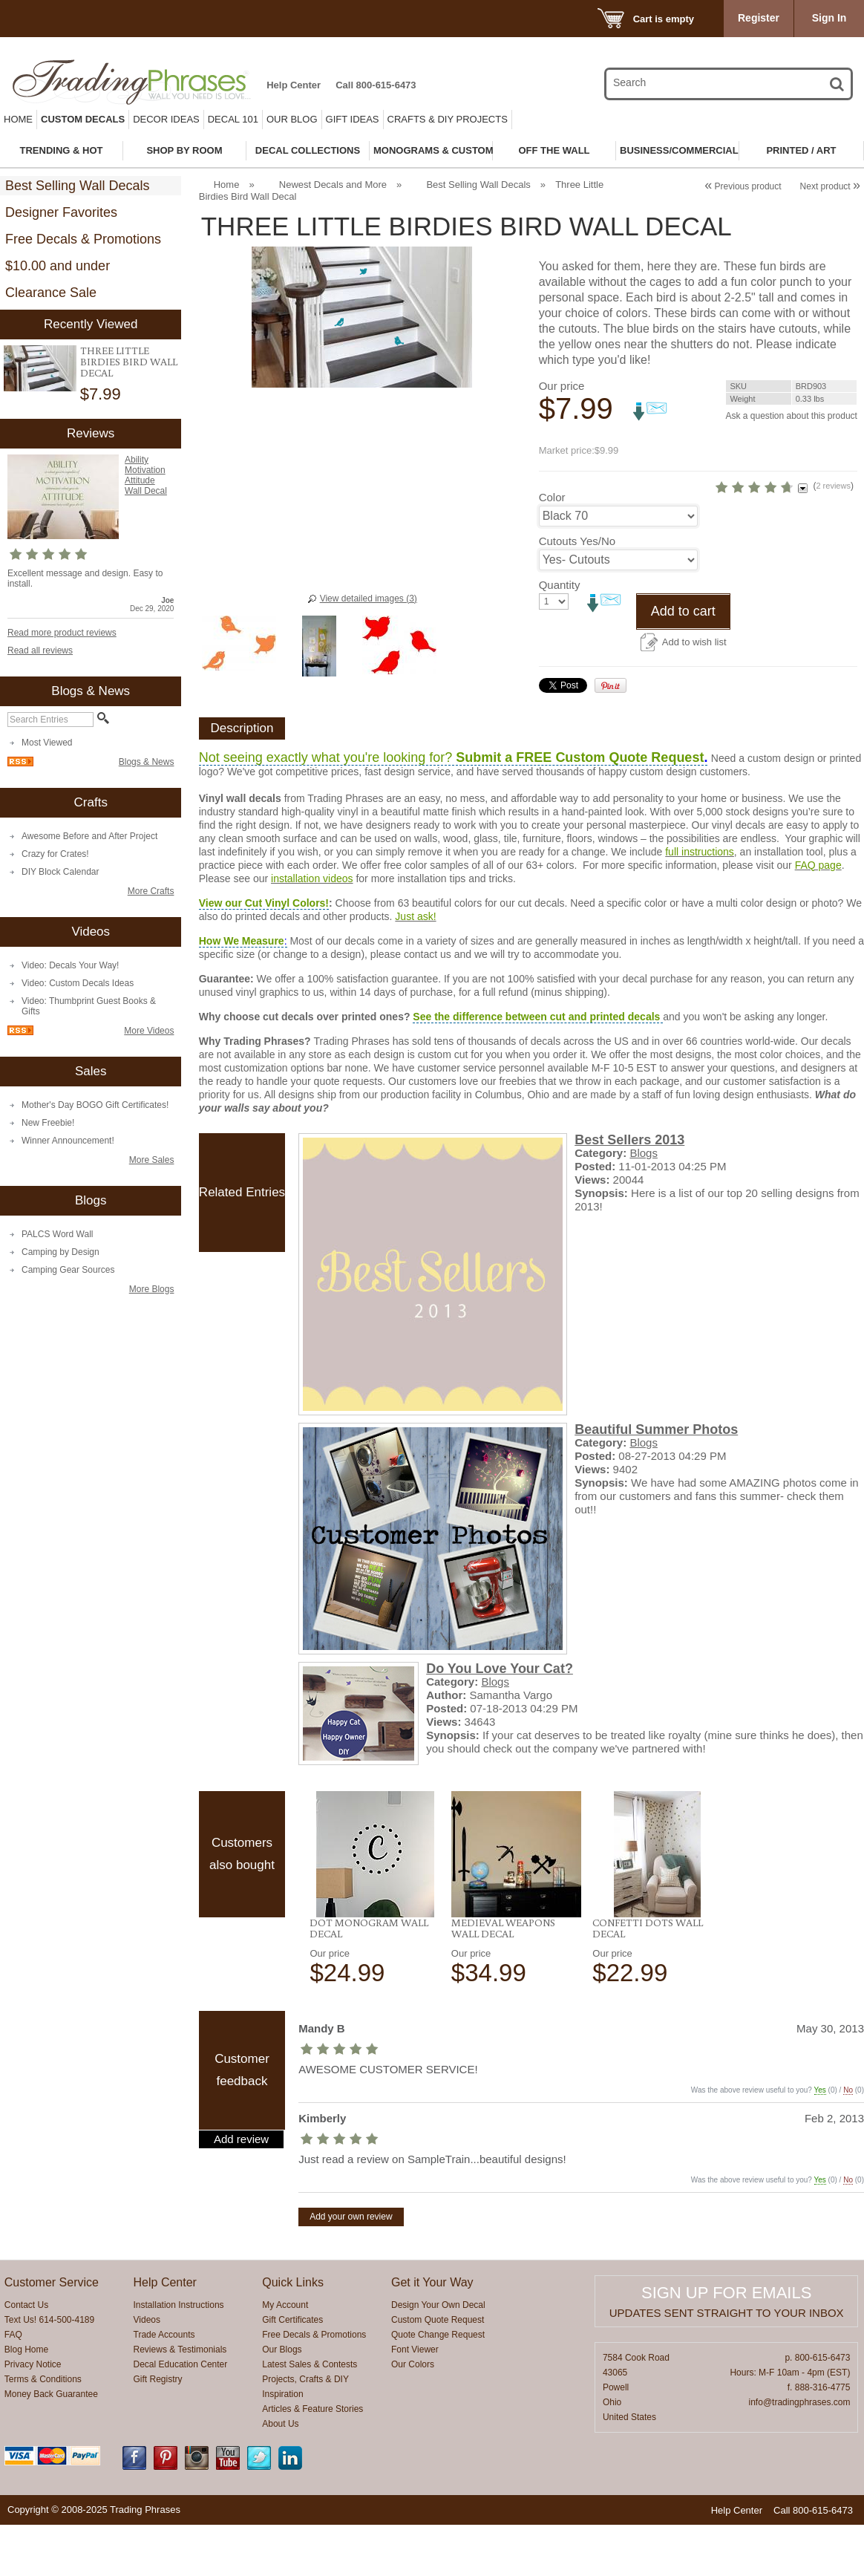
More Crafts (151, 891)
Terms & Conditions (43, 2430)
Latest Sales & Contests (309, 2415)
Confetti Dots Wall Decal (647, 1979)
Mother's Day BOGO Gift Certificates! (95, 1105)
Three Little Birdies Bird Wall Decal (128, 361)
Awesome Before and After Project (89, 836)
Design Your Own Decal (438, 2356)
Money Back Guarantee (51, 2445)
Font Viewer (415, 2401)
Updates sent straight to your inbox (726, 2364)
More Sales (151, 1160)
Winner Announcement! (68, 1140)
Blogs (643, 1204)
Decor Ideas (166, 119)
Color (552, 548)
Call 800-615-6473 (376, 85)
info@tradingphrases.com (800, 2453)
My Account (285, 2356)
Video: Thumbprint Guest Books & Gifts (89, 1006)
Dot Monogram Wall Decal (369, 1979)
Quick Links (293, 2333)
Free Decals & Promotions (83, 239)
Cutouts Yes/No (577, 592)
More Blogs (151, 1289)
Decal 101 (233, 119)
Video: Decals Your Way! (70, 965)
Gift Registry (158, 2430)
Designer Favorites (61, 212)
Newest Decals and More (333, 184)
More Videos (149, 1030)
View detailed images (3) (368, 598)
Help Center (293, 85)
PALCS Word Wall (57, 1234)
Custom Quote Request (437, 2371)
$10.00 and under (57, 265)
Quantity (559, 636)
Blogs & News (146, 762)
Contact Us (26, 2356)
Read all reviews (40, 650)
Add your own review (351, 2268)
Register (758, 18)
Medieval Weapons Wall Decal (503, 1979)
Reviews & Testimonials (180, 2401)
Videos (147, 2371)
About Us (280, 2475)
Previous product (742, 186)
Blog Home (26, 2401)
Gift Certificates (292, 2371)
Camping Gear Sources (68, 1270)
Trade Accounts (164, 2386)
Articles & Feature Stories (312, 2460)
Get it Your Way (432, 2333)
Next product (830, 186)
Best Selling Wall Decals (77, 185)
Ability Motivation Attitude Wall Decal (146, 475)
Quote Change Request (438, 2386)
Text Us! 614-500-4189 (49, 2371)
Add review (241, 2191)
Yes (820, 2141)
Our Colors (412, 2415)
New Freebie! (48, 1123)
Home (18, 119)
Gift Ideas (352, 119)
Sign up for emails (726, 2344)
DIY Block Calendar (60, 872)
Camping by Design (60, 1252)
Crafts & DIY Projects (447, 119)
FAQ (13, 2386)
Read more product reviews (62, 632)
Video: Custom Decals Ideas (78, 983)
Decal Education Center (181, 2415)
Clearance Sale (50, 292)
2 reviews (781, 510)
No (848, 2141)
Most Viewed (47, 742)
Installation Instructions (179, 2356)
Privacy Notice (33, 2415)
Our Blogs (281, 2401)
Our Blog (292, 119)
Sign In (829, 18)
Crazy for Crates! (55, 854)
